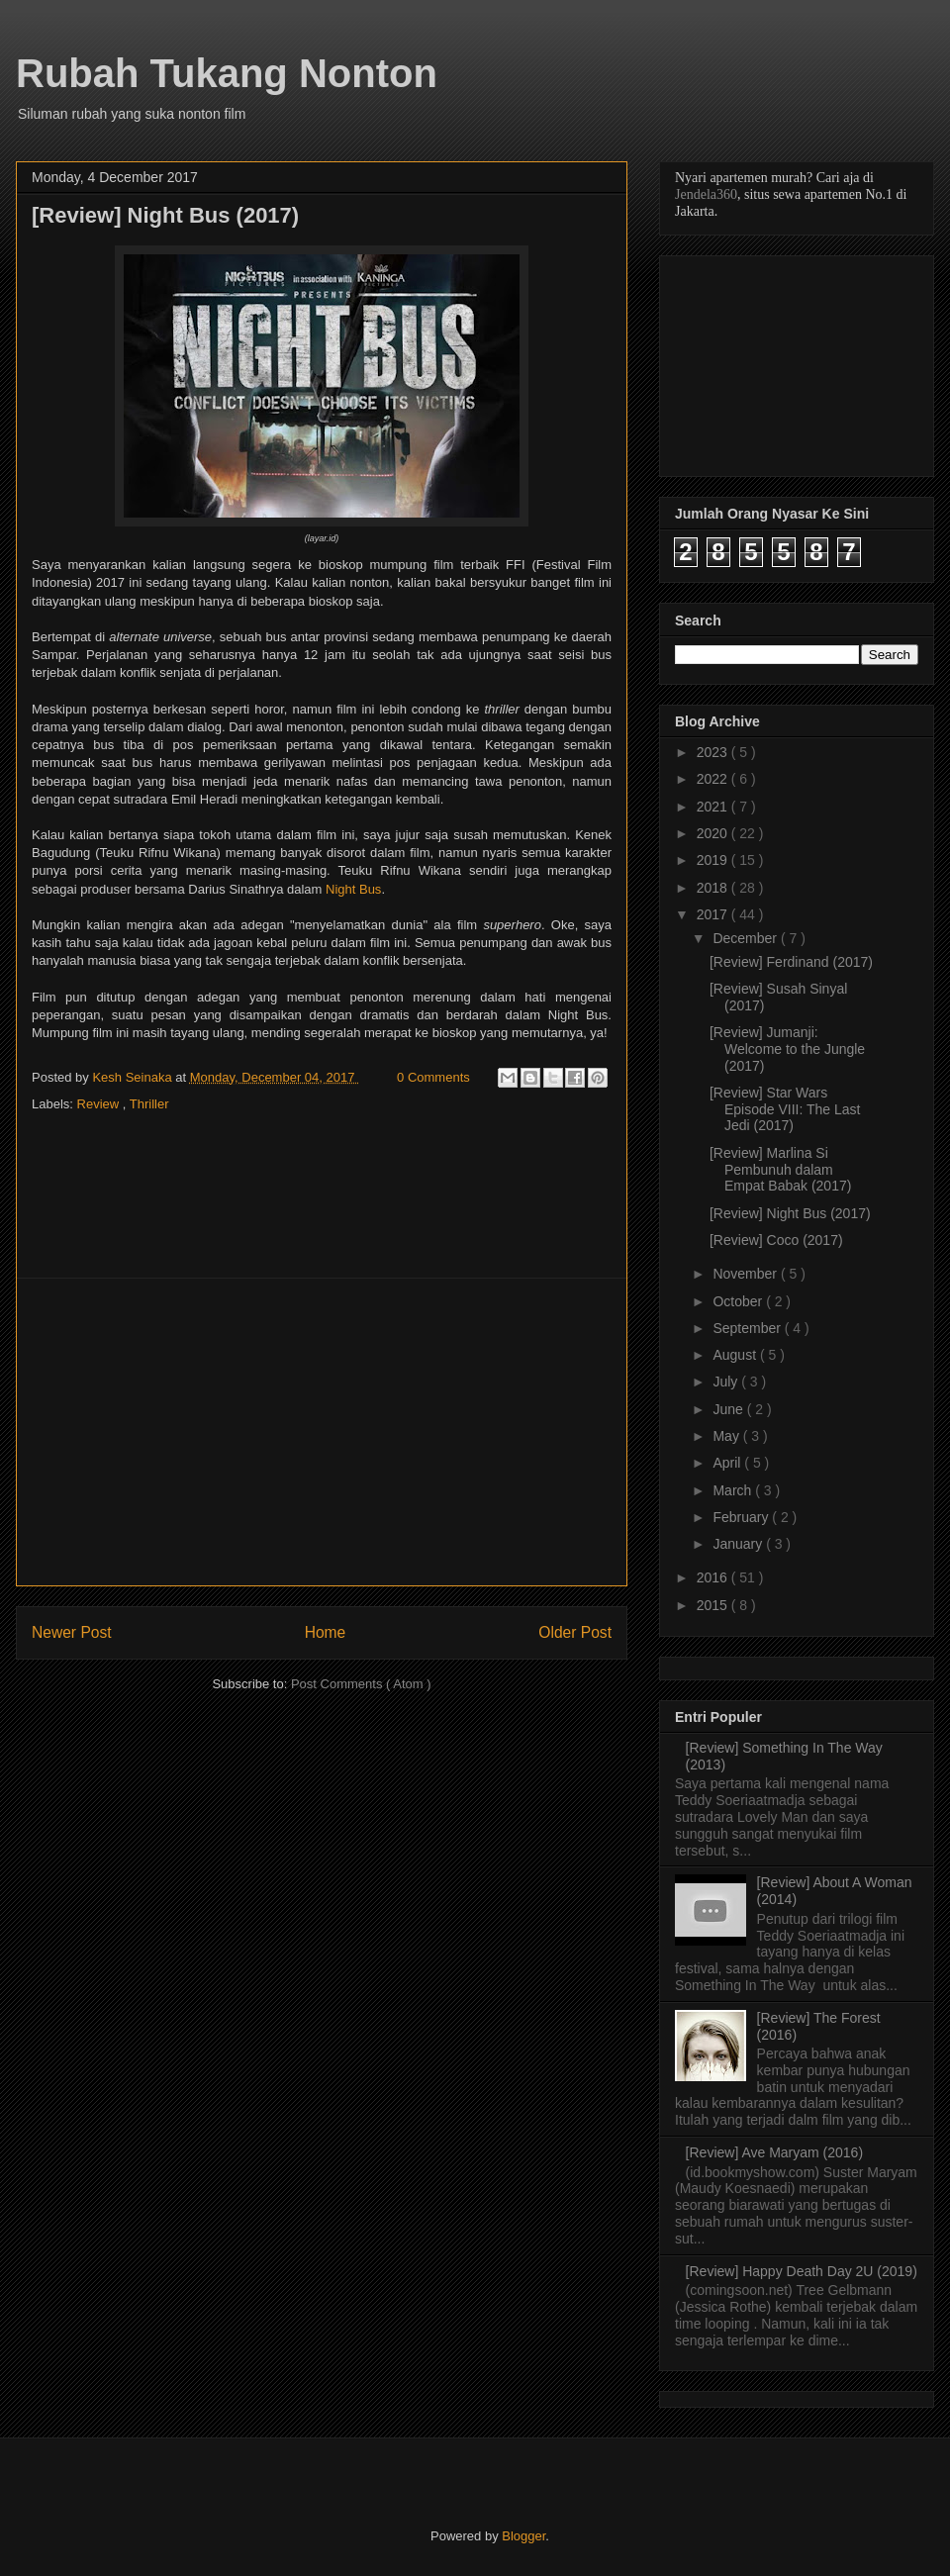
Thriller (149, 1104)
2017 (714, 914)
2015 (714, 1605)
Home (325, 1632)
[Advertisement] (322, 1432)
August (735, 1355)
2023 (714, 752)
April (728, 1463)
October (739, 1301)
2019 (714, 860)
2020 (714, 833)
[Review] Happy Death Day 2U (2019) (801, 2271)
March (733, 1490)
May (727, 1436)
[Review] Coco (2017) (776, 1240)
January (739, 1544)
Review (100, 1104)
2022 (714, 779)
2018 (714, 888)
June (729, 1409)
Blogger (523, 2535)
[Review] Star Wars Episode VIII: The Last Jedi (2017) (785, 1109)
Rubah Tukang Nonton (226, 73)
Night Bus (353, 889)
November (746, 1274)
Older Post (575, 1632)
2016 (714, 1577)
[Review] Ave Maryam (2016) (774, 2152)
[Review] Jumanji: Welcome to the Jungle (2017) (787, 1049)
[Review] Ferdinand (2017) (791, 962)
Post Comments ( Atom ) (361, 1683)
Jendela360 (706, 194)
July (726, 1381)
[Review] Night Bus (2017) (790, 1213)
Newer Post (72, 1632)
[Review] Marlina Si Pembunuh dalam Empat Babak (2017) (780, 1169)
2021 (714, 806)
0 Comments (433, 1077)
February (742, 1517)
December (746, 938)
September (748, 1328)
